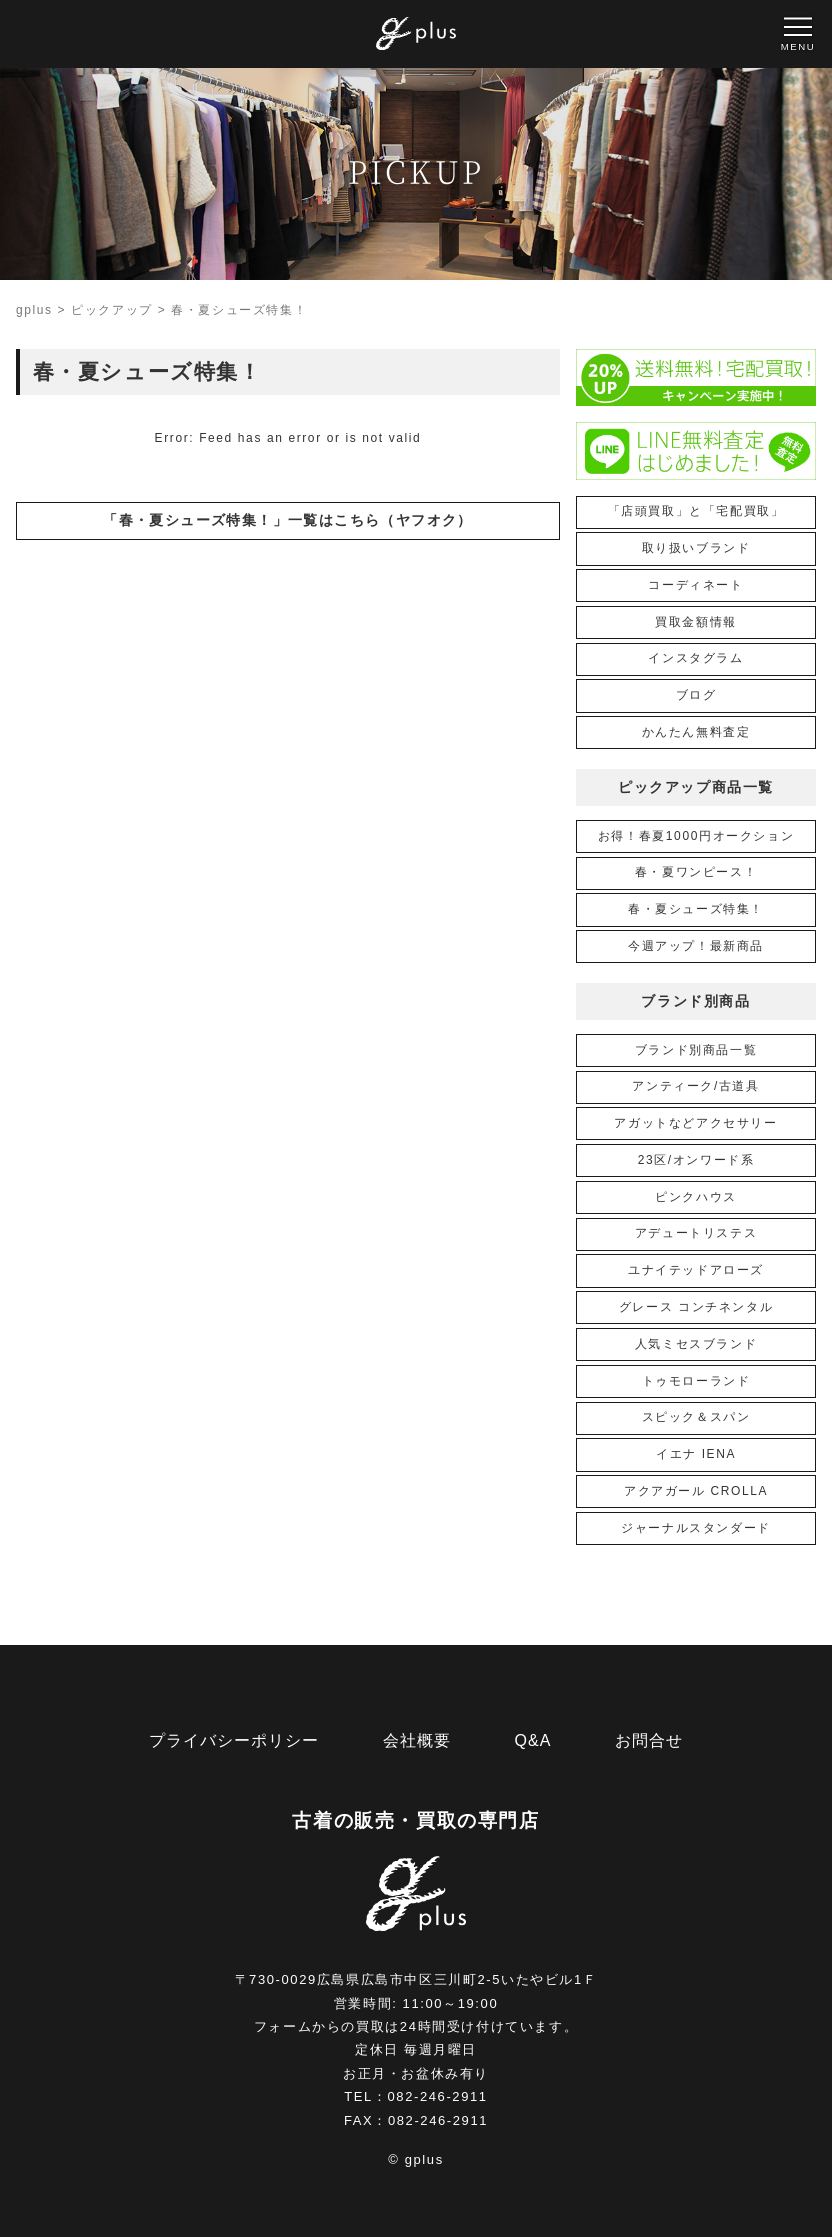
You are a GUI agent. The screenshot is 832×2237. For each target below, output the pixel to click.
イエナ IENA (696, 1454)
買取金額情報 (696, 622)
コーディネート (695, 585)
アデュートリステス (696, 1233)
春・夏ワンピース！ (696, 872)
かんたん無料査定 (696, 732)
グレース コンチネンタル (696, 1307)
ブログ (696, 695)
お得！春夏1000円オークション (696, 836)
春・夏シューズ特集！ (696, 909)
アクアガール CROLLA (696, 1491)
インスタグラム (695, 658)
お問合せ (649, 1740)
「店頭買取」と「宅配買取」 (696, 511)
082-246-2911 (438, 2096)
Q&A (533, 1740)
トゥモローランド (696, 1381)
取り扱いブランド (696, 548)
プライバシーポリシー (234, 1740)
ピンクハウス (696, 1197)
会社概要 (417, 1740)
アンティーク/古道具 (695, 1086)
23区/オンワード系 (696, 1160)
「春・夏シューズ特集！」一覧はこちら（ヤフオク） (288, 520)
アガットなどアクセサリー (695, 1123)
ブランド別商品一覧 (696, 1050)
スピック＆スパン (696, 1417)
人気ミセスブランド (696, 1344)
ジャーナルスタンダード (696, 1528)
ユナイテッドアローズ (696, 1270)
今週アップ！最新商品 (696, 946)
